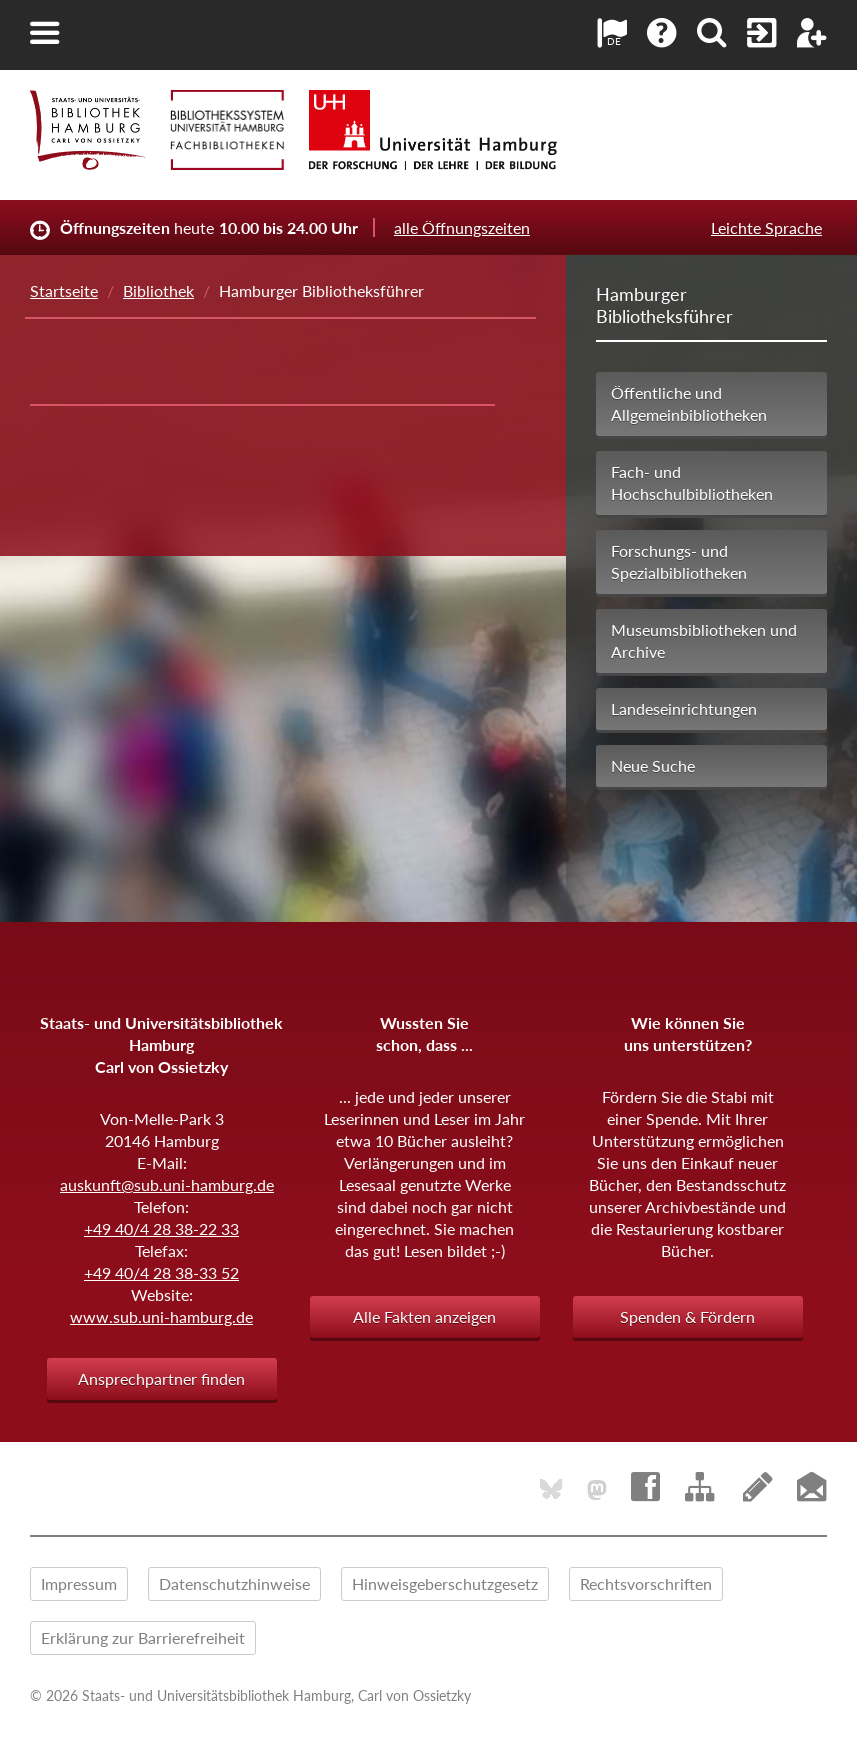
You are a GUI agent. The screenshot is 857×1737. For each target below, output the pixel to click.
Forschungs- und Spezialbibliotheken (679, 561)
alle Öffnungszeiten (462, 227)
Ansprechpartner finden (161, 1378)
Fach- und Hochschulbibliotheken (692, 482)
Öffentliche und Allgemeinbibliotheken (689, 403)
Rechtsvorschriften (646, 1583)
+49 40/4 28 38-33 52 (161, 1272)
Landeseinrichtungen (684, 708)
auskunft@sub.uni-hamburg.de (167, 1184)
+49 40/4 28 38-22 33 (161, 1228)
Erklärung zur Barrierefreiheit (143, 1637)
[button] (45, 33)
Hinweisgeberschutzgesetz (445, 1583)
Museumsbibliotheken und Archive (704, 640)
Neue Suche (653, 765)
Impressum (79, 1583)
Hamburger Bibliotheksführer (664, 305)
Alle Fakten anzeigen (424, 1316)
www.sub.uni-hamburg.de (161, 1316)
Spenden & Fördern (687, 1316)
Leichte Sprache (766, 227)
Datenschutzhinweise (234, 1583)
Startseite (64, 290)
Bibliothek (158, 290)
